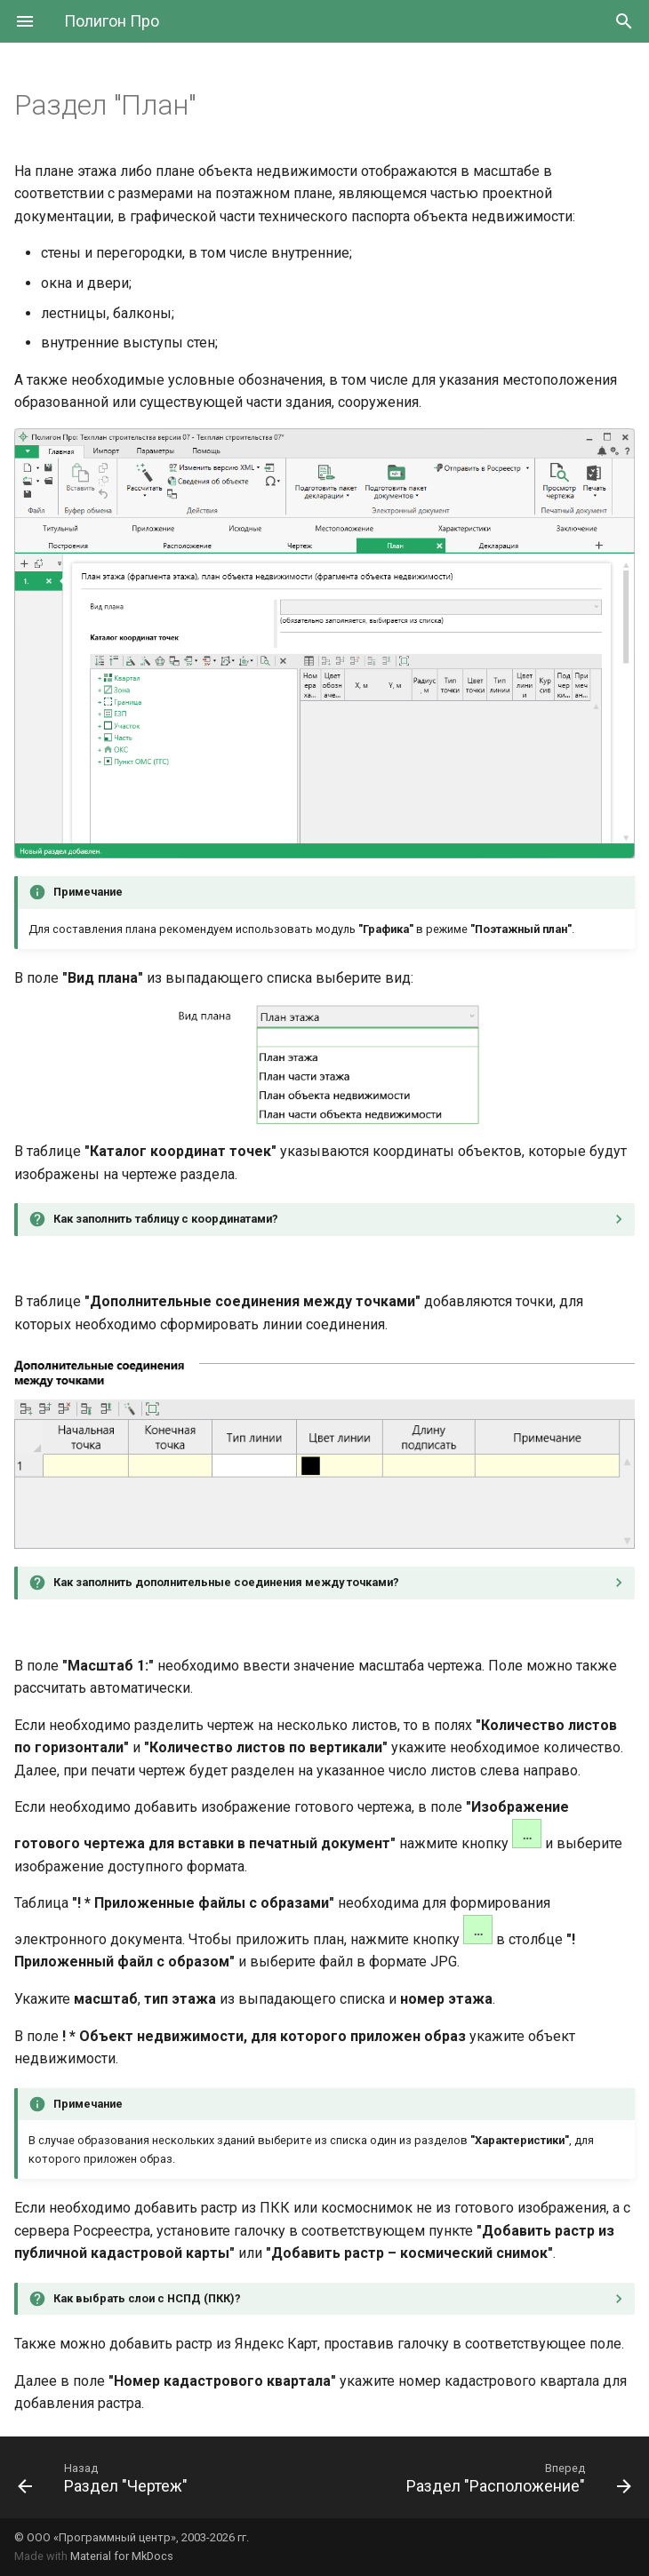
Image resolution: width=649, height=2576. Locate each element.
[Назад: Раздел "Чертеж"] (105, 2477)
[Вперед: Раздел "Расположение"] (516, 2477)
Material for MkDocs (121, 2556)
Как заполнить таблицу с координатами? (165, 1218)
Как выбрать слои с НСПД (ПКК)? (147, 2298)
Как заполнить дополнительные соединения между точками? (226, 1582)
